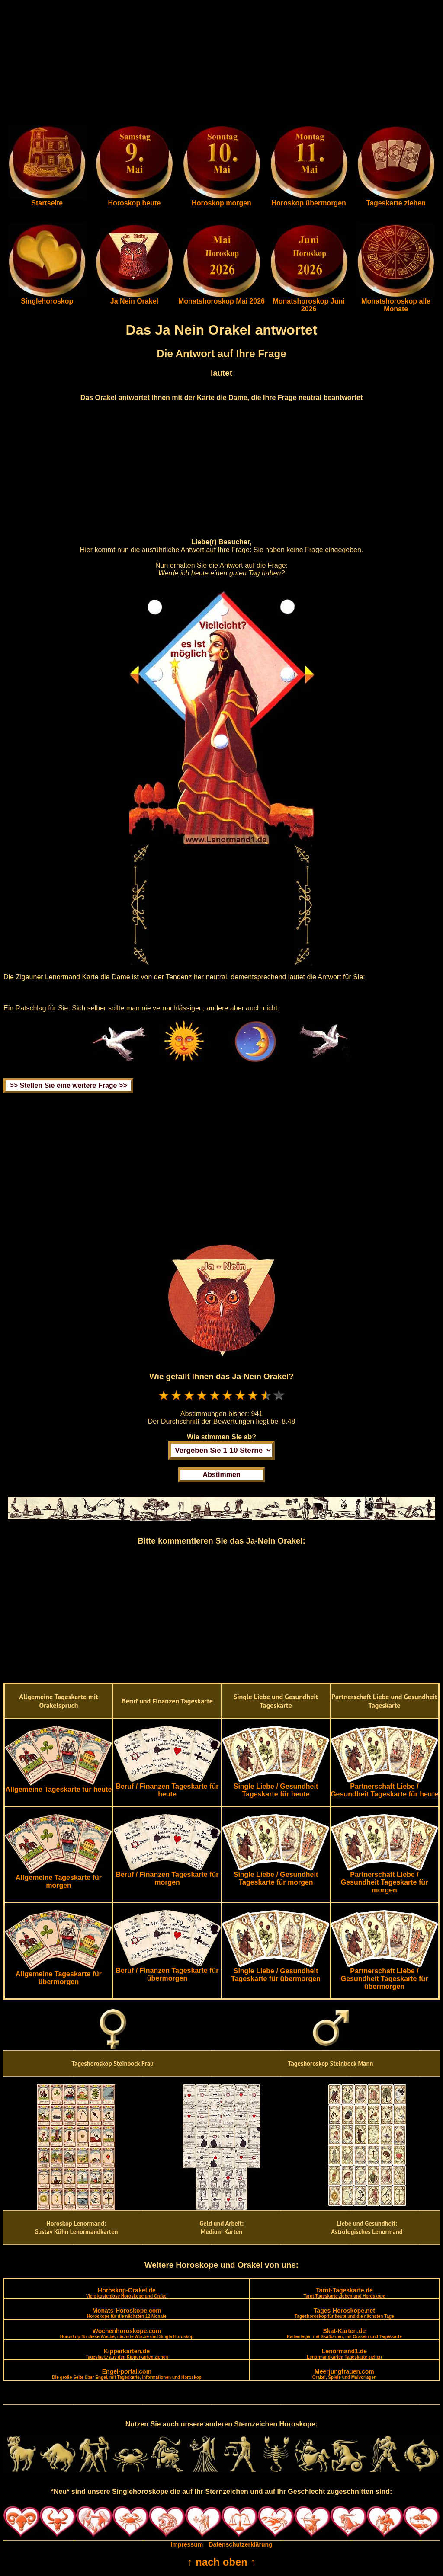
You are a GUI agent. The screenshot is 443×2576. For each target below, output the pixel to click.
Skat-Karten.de (344, 2333)
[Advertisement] (221, 64)
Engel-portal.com (126, 2374)
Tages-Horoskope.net (344, 2313)
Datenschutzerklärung (241, 2544)
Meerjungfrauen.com (344, 2374)
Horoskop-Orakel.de (126, 2292)
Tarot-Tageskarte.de (344, 2292)
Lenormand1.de (344, 2353)
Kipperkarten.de (126, 2353)
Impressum (186, 2544)
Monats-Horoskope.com (127, 2313)
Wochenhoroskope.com (127, 2333)
